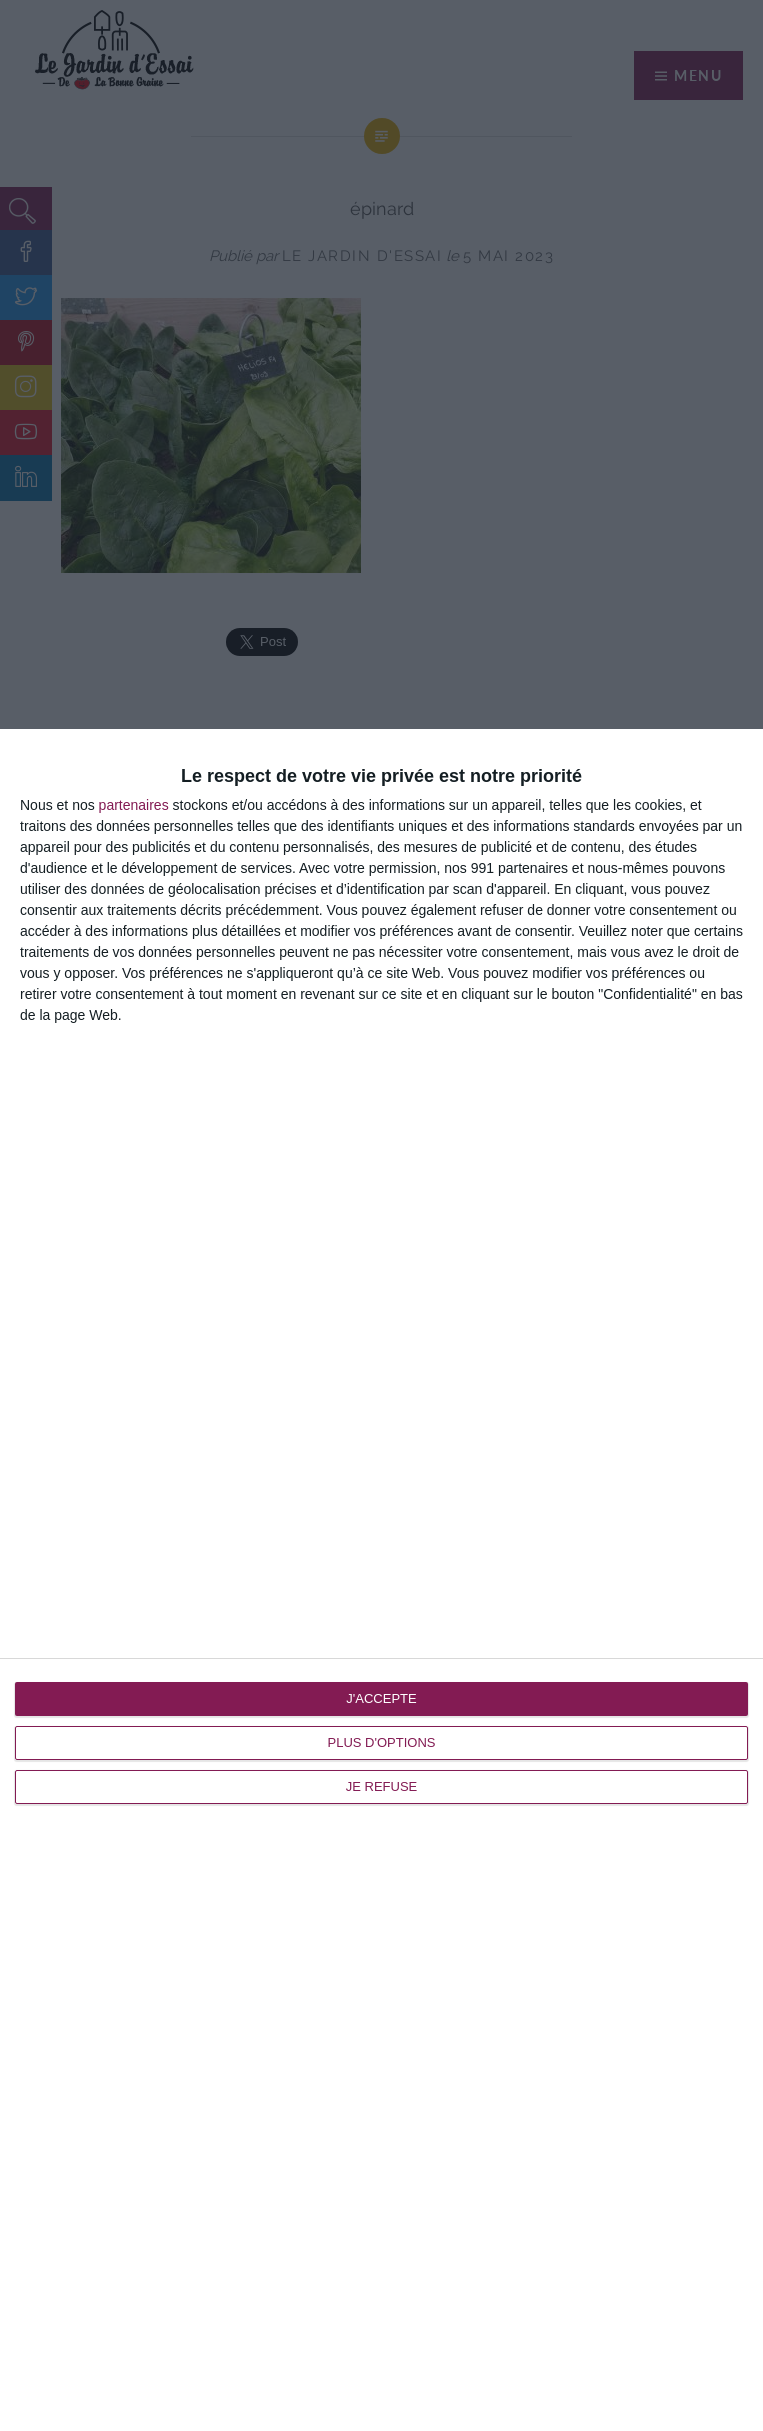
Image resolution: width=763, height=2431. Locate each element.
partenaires (134, 805)
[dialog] (381, 1580)
